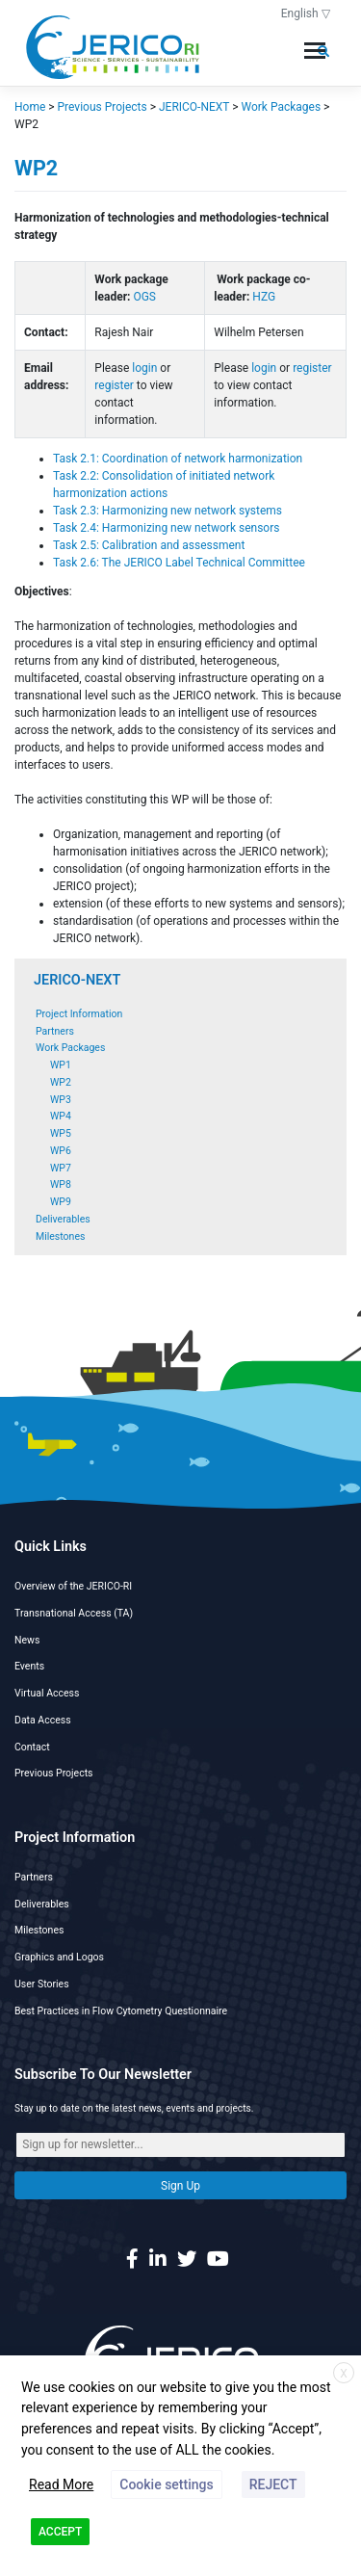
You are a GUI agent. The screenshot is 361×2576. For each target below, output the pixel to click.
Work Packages (70, 1047)
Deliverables (63, 1219)
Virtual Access (46, 1693)
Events (29, 1666)
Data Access (42, 1720)
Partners (55, 1031)
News (26, 1640)
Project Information (79, 1014)
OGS (144, 296)
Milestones (60, 1236)
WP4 (60, 1116)
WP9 (60, 1202)
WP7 (60, 1168)
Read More (61, 2484)
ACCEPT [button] (60, 2531)
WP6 (60, 1150)
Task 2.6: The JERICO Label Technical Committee (180, 562)
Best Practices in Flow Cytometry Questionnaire (120, 2011)
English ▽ (305, 13)
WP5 (60, 1133)
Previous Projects (53, 1773)
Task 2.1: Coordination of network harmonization (177, 458)
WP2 (60, 1082)
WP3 (60, 1099)
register (114, 385)
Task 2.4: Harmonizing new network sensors (167, 528)
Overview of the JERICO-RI (73, 1586)
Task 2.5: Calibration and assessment (149, 545)
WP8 (60, 1184)
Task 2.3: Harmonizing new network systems (169, 510)
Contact (32, 1747)
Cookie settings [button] (166, 2484)
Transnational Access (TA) (73, 1613)
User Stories (41, 1984)
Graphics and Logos (59, 1957)
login (144, 368)
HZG (263, 296)
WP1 (60, 1065)
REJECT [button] (273, 2484)
